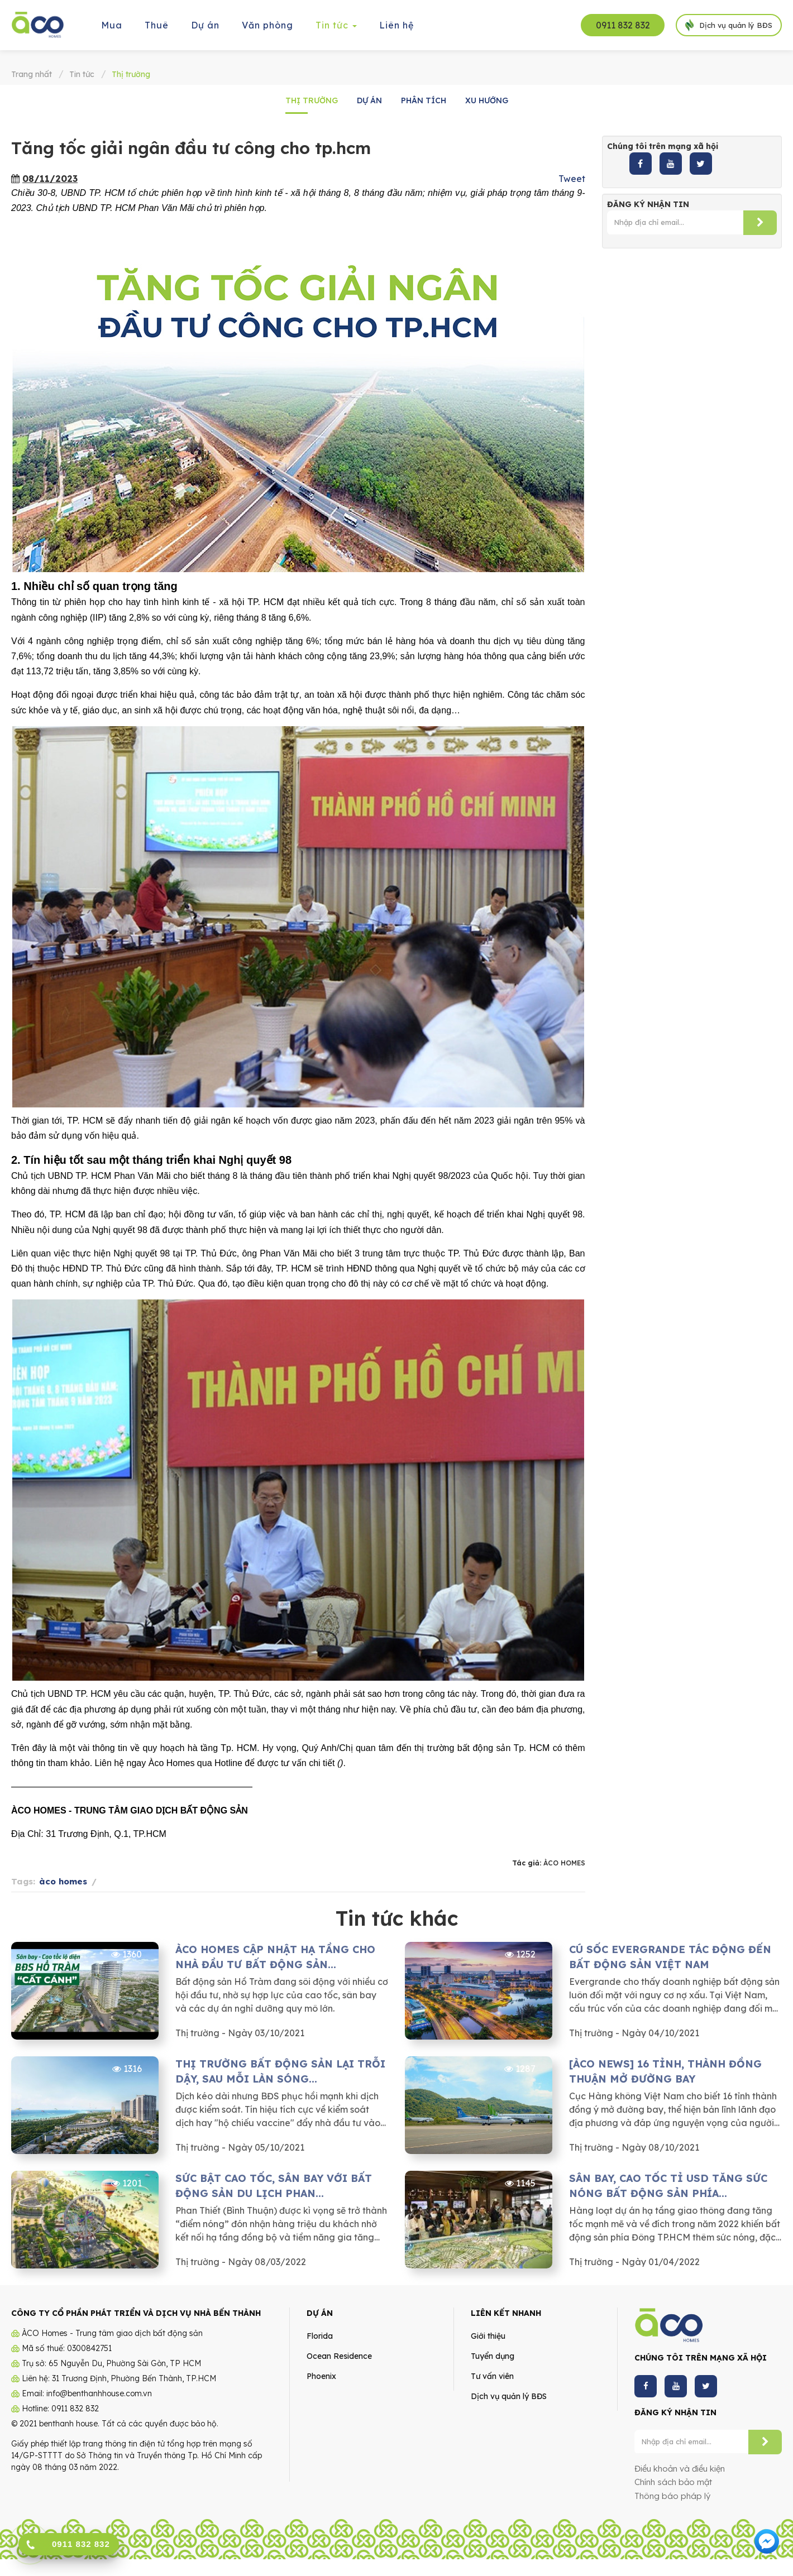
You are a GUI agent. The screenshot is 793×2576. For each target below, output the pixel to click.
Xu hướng (486, 100)
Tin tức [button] (337, 29)
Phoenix (321, 2376)
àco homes (63, 1881)
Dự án (369, 100)
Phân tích (423, 100)
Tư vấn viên (492, 2376)
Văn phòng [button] (267, 25)
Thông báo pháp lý (672, 2496)
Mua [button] (111, 25)
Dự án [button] (205, 25)
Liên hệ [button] (396, 25)
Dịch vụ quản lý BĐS (509, 2396)
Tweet (571, 178)
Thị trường (311, 100)
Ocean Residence (339, 2356)
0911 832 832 (623, 25)
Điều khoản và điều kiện (679, 2468)
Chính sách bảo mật (673, 2482)
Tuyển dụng (492, 2356)
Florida (320, 2336)
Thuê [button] (157, 25)
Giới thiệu (488, 2336)
